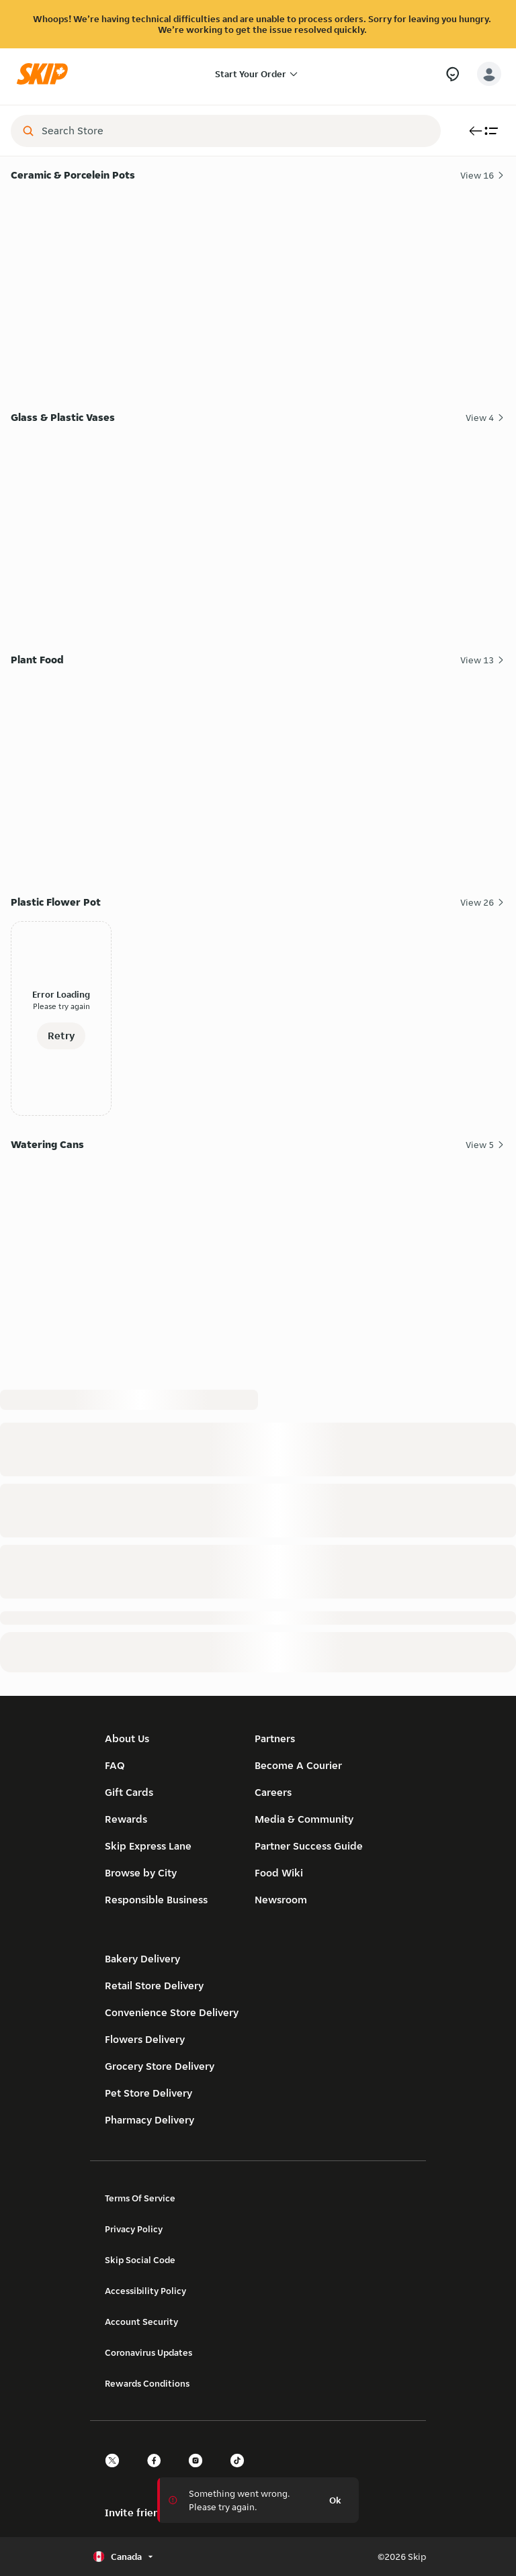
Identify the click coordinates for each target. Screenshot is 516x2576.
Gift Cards (129, 1792)
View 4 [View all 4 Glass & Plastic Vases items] (485, 418)
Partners (275, 1738)
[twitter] (116, 2472)
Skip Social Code (140, 2260)
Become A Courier (298, 1765)
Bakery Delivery (142, 1959)
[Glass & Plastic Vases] (258, 531)
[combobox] (235, 131)
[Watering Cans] (258, 1258)
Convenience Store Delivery (172, 2012)
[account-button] (489, 73)
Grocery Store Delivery (159, 2066)
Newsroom (281, 1900)
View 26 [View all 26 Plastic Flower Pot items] (482, 902)
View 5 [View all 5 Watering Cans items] (485, 1145)
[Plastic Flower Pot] (258, 1015)
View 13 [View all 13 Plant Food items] (482, 660)
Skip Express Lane (148, 1846)
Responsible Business (156, 1900)
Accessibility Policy (145, 2291)
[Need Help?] (452, 74)
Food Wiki (279, 1873)
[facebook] (157, 2472)
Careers (273, 1792)
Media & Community (304, 1819)
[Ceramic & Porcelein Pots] (258, 288)
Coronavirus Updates (148, 2352)
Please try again (61, 1006)
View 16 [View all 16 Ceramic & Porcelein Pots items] (482, 175)
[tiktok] (241, 2472)
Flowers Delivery (145, 2039)
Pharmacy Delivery (149, 2120)
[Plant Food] (258, 773)
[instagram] (199, 2472)
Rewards (126, 1819)
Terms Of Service (140, 2198)
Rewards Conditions (147, 2383)
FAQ (115, 1765)
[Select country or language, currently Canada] (124, 2556)
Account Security (141, 2322)
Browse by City (141, 1873)
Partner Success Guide (309, 1846)
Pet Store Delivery (148, 2093)
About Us (127, 1738)
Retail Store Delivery (154, 1985)
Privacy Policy (134, 2229)
